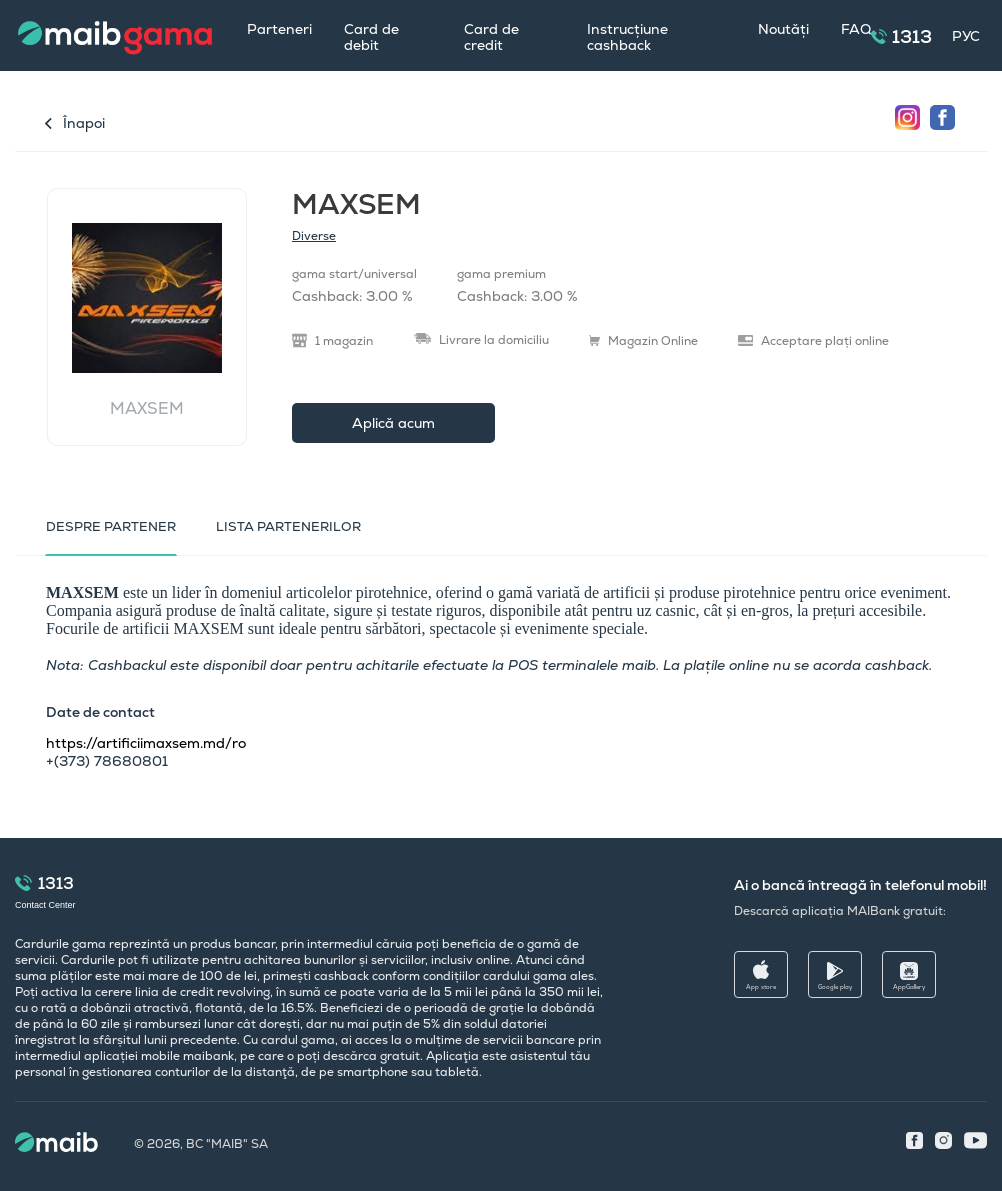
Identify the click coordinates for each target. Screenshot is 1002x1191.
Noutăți (783, 29)
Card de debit (371, 37)
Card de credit (491, 37)
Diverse (314, 236)
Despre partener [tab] (111, 526)
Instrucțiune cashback (627, 37)
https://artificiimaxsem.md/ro (146, 743)
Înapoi (84, 123)
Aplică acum (393, 423)
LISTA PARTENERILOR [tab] (288, 526)
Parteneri (279, 29)
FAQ (856, 29)
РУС (966, 36)
